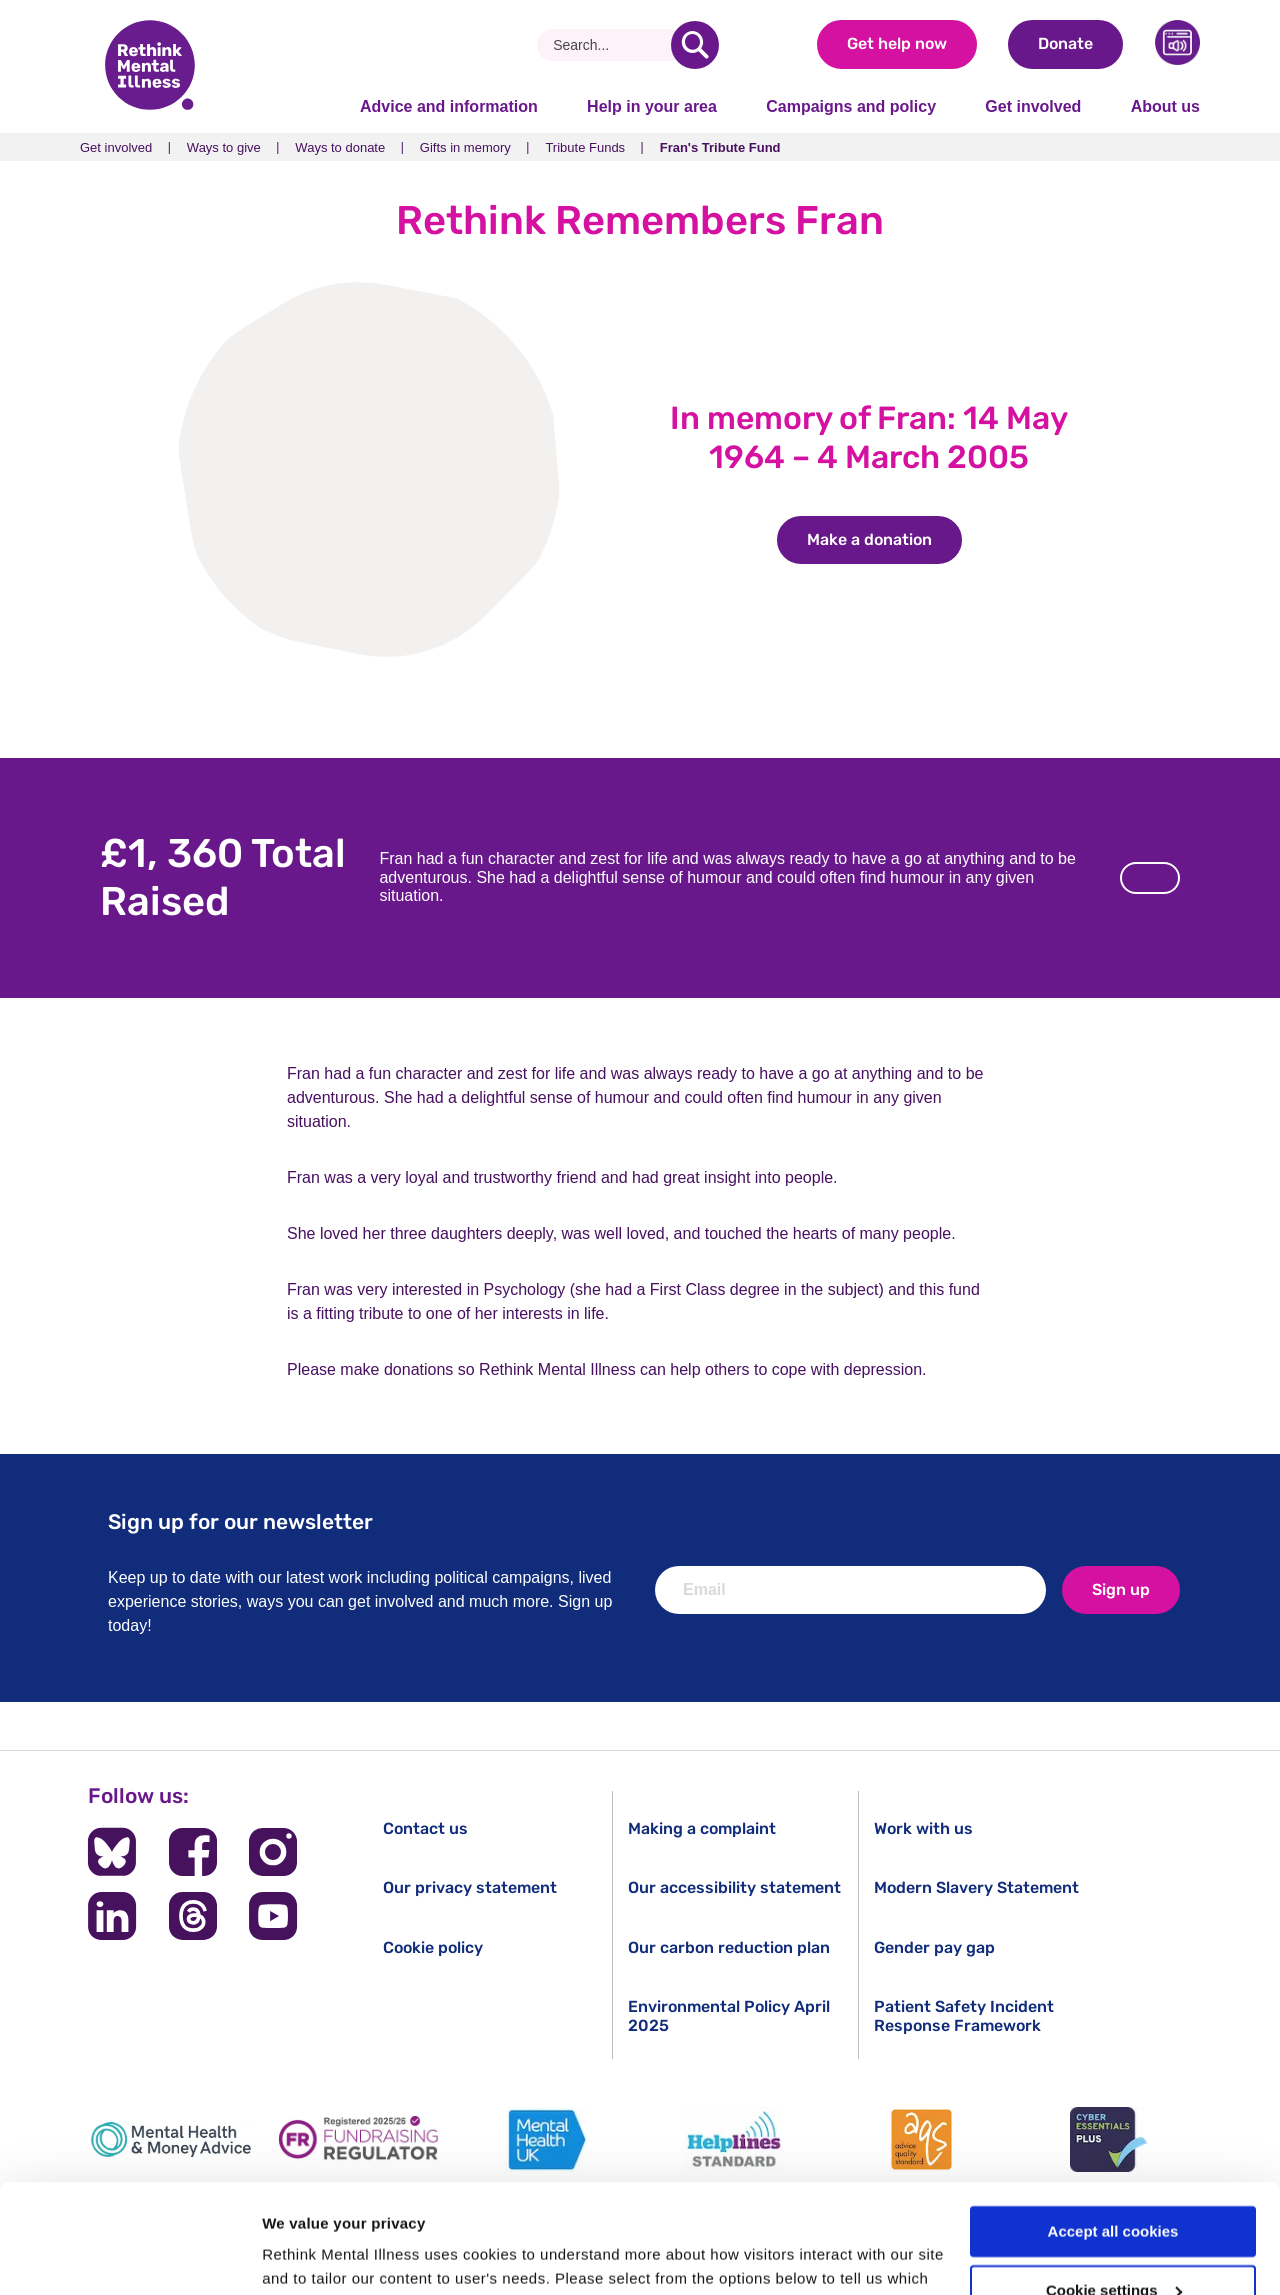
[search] (695, 45)
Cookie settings (1114, 2188)
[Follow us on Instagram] (273, 1852)
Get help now (897, 43)
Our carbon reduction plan (729, 1947)
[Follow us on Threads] (193, 1916)
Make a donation (884, 539)
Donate (1065, 43)
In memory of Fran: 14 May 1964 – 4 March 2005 (869, 437)
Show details (308, 2255)
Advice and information (449, 106)
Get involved (1033, 106)
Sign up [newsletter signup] (1121, 1589)
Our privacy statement (470, 1887)
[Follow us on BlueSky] (112, 1852)
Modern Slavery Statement (976, 1887)
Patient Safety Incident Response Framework (964, 2016)
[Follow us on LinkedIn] (112, 1916)
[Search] (611, 45)
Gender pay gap (934, 1947)
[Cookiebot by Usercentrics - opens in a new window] (129, 2256)
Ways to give (224, 147)
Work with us (923, 1828)
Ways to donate (340, 147)
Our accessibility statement (734, 1887)
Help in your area (652, 106)
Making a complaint (702, 1828)
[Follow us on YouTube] (273, 1916)
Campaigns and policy (851, 106)
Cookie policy (433, 1947)
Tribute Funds (585, 147)
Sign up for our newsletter (240, 1521)
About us (1165, 106)
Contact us (425, 1828)
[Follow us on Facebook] (193, 1852)
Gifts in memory (465, 147)
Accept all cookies (1113, 2129)
